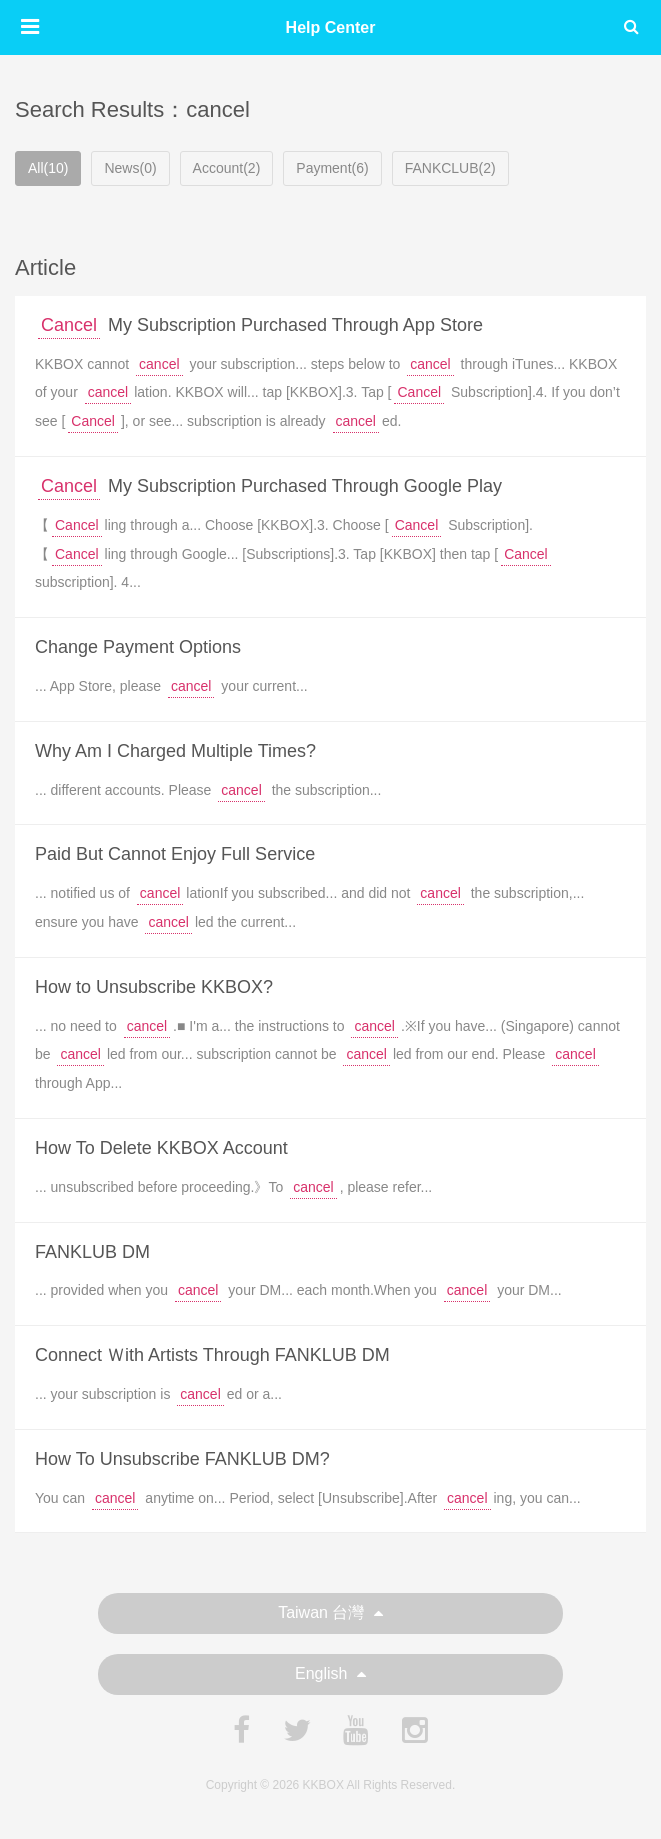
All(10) (48, 168)
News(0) (130, 168)
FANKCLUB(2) (450, 168)
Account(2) (227, 168)
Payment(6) (332, 168)
